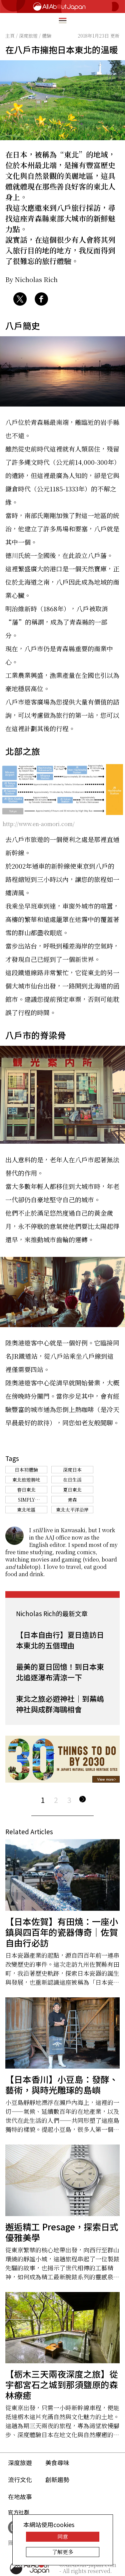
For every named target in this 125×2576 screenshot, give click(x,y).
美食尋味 (57, 2462)
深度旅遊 (20, 2462)
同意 (62, 2536)
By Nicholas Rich (31, 279)
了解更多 (62, 2552)
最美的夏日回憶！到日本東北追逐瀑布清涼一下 (60, 1671)
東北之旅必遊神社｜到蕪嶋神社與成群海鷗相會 (60, 1703)
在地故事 (20, 2496)
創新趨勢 (57, 2479)
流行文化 (20, 2479)
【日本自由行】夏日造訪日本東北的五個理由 (60, 1639)
